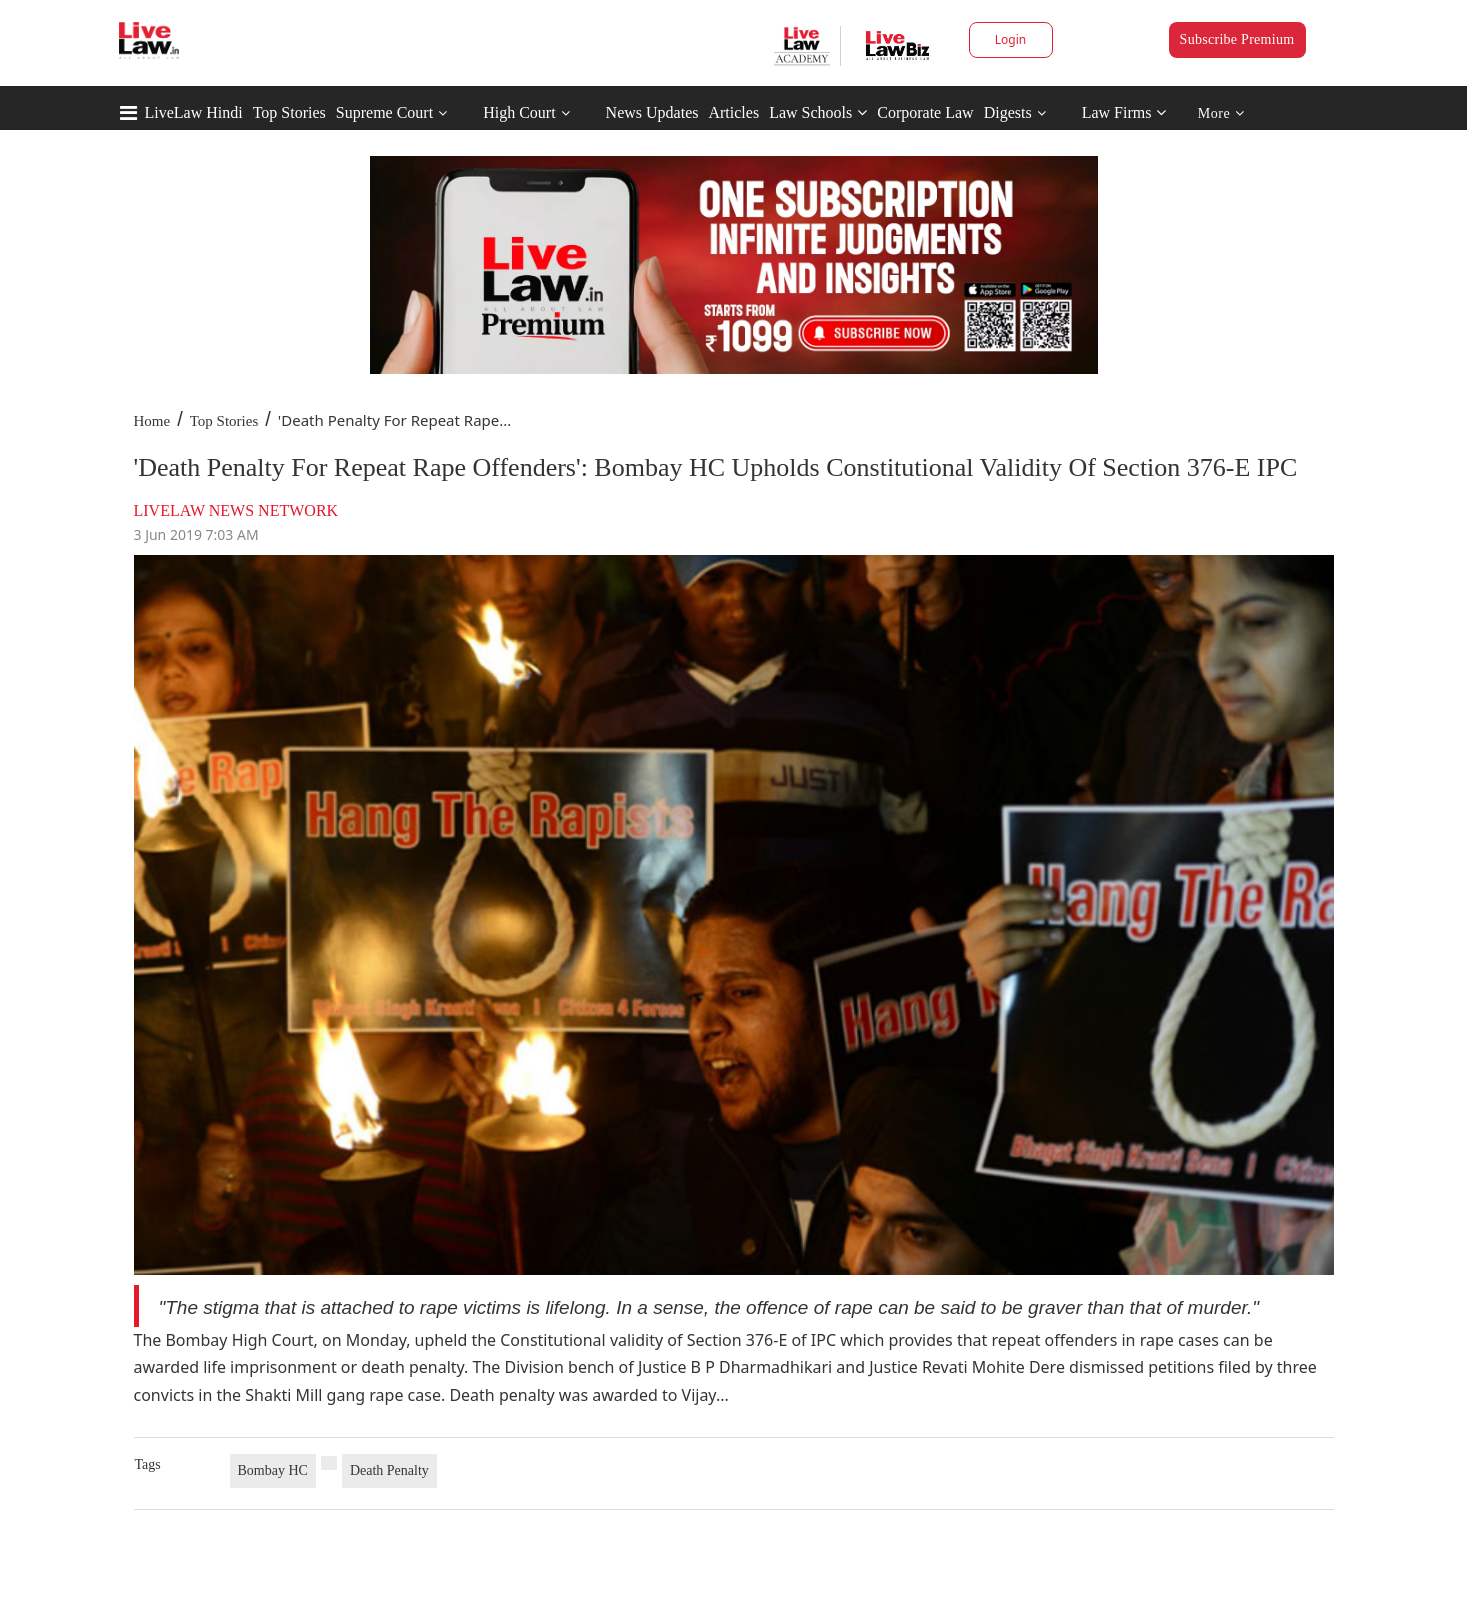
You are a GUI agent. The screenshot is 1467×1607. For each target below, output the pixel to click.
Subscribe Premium (1237, 39)
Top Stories (289, 112)
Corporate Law (925, 112)
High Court (519, 112)
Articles (733, 112)
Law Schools (818, 112)
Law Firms (1124, 112)
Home (152, 421)
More (1221, 113)
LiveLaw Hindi (194, 112)
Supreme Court (384, 112)
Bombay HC (273, 1470)
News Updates (652, 112)
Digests (1008, 112)
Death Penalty (389, 1470)
